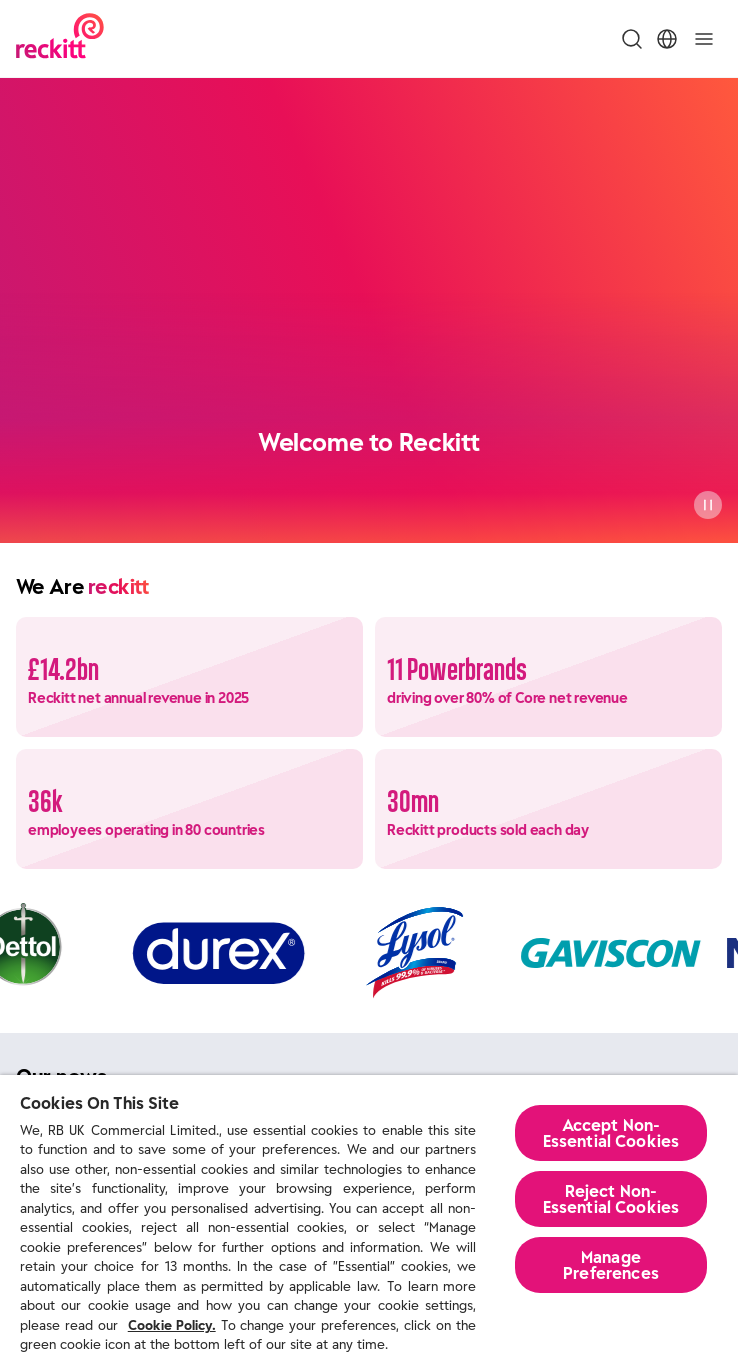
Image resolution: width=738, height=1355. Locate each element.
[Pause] (708, 505)
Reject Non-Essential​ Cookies (611, 1199)
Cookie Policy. (172, 1325)
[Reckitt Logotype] (60, 38)
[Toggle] (704, 39)
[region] (369, 1215)
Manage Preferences (611, 1265)
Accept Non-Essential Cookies (611, 1133)
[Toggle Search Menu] (632, 39)
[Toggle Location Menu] (667, 39)
